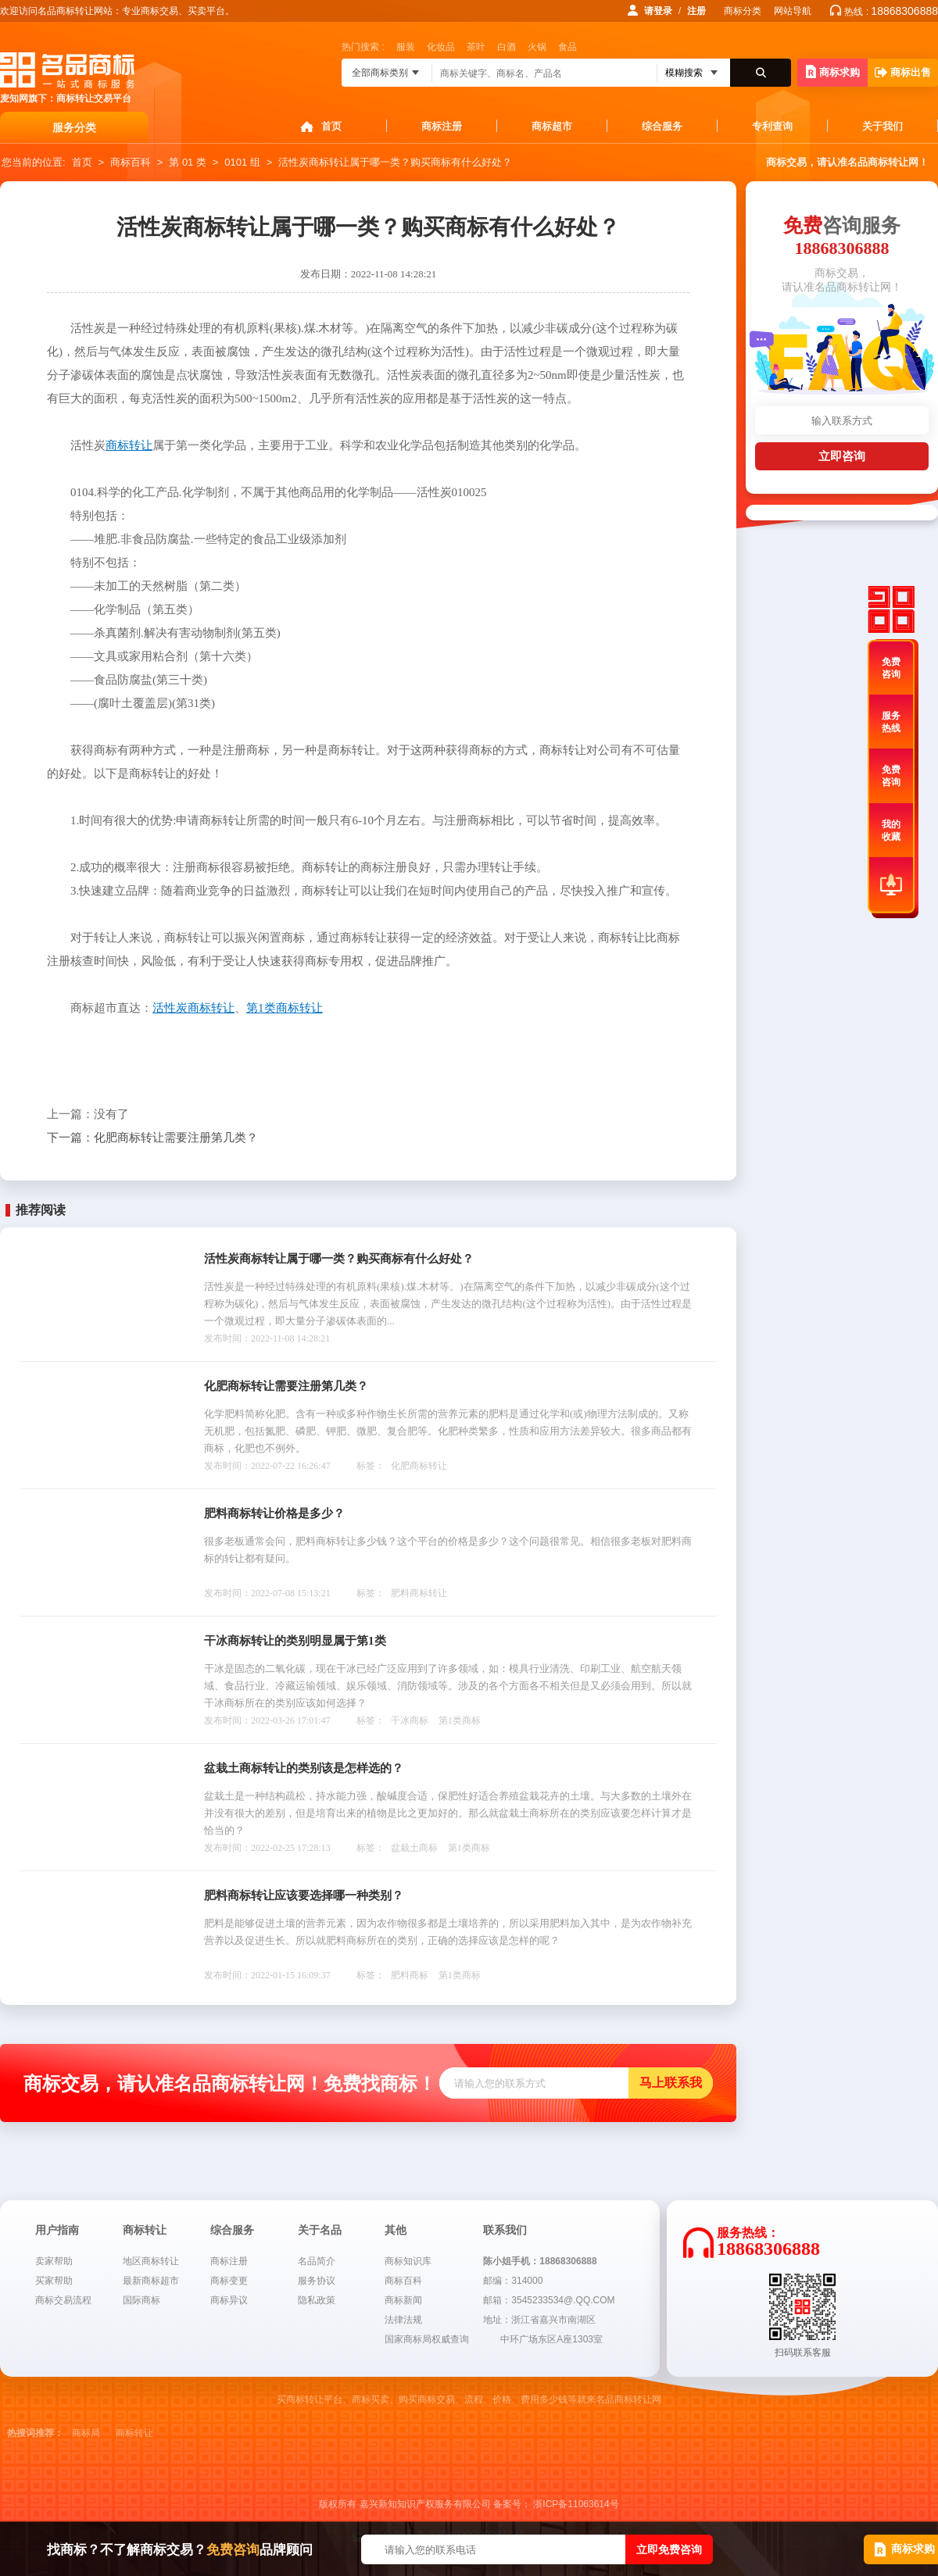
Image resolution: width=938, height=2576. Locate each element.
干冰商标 (409, 1720)
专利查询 (772, 126)
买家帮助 (54, 2280)
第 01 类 (187, 162)
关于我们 (882, 126)
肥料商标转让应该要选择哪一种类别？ (303, 1895)
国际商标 (141, 2300)
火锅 (537, 46)
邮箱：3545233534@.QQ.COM (548, 2300)
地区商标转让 (151, 2261)
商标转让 (134, 2433)
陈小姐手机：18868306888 (539, 2261)
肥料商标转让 (419, 1593)
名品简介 (316, 2261)
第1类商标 (460, 1720)
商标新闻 (403, 2300)
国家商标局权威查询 (427, 2339)
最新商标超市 (151, 2280)
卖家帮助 (54, 2261)
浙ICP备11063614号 (575, 2504)
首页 (331, 126)
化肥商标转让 (419, 1465)
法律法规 (403, 2319)
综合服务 (662, 126)
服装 (405, 46)
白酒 (506, 46)
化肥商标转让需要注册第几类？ (152, 1137)
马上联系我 (670, 2082)
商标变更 (229, 2280)
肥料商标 (409, 1975)
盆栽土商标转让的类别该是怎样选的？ (303, 1768)
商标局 (86, 2433)
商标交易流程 (63, 2300)
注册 (696, 10)
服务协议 (316, 2280)
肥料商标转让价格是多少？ (274, 1513)
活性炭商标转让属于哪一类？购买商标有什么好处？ (395, 162)
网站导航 (792, 10)
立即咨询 (841, 456)
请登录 (658, 10)
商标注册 (441, 126)
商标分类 (742, 10)
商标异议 (229, 2300)
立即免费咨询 (669, 2549)
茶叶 (476, 46)
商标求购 (833, 71)
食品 (567, 46)
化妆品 (441, 46)
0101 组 (242, 162)
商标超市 (552, 126)
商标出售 (903, 72)
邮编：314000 (512, 2280)
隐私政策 (316, 2300)
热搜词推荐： (35, 2433)
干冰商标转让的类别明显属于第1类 (295, 1641)
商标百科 (130, 162)
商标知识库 (408, 2261)
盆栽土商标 (414, 1847)
